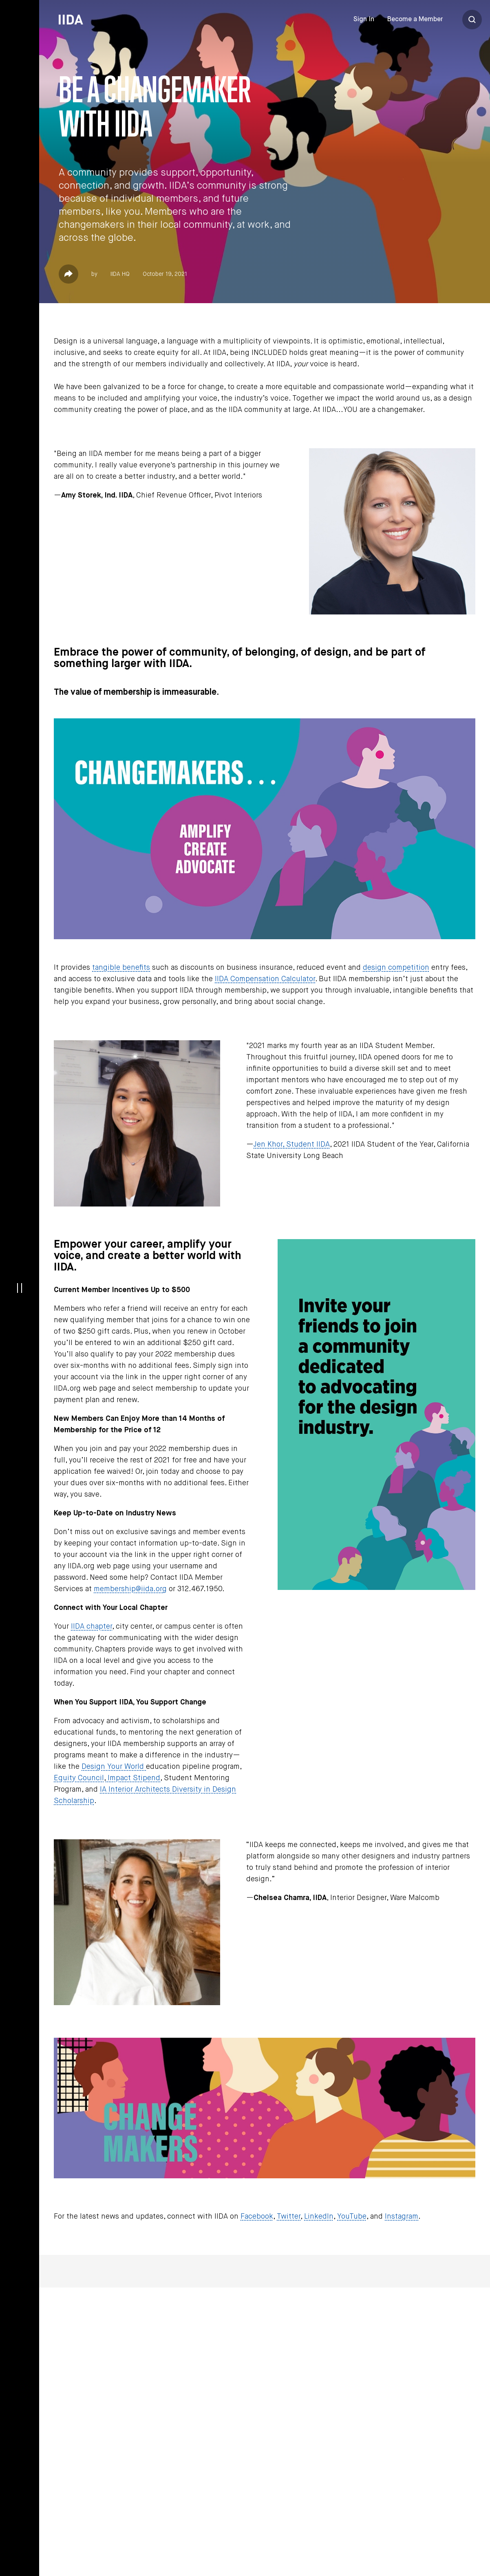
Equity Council (79, 1778)
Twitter (288, 2216)
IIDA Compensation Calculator (265, 979)
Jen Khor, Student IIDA (292, 1144)
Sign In (363, 19)
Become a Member (415, 19)
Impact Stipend (133, 1778)
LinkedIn (318, 2216)
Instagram (401, 2216)
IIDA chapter (91, 1626)
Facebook (257, 2216)
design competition (396, 967)
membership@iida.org (130, 1589)
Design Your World (114, 1766)
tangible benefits (121, 967)
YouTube (351, 2216)
